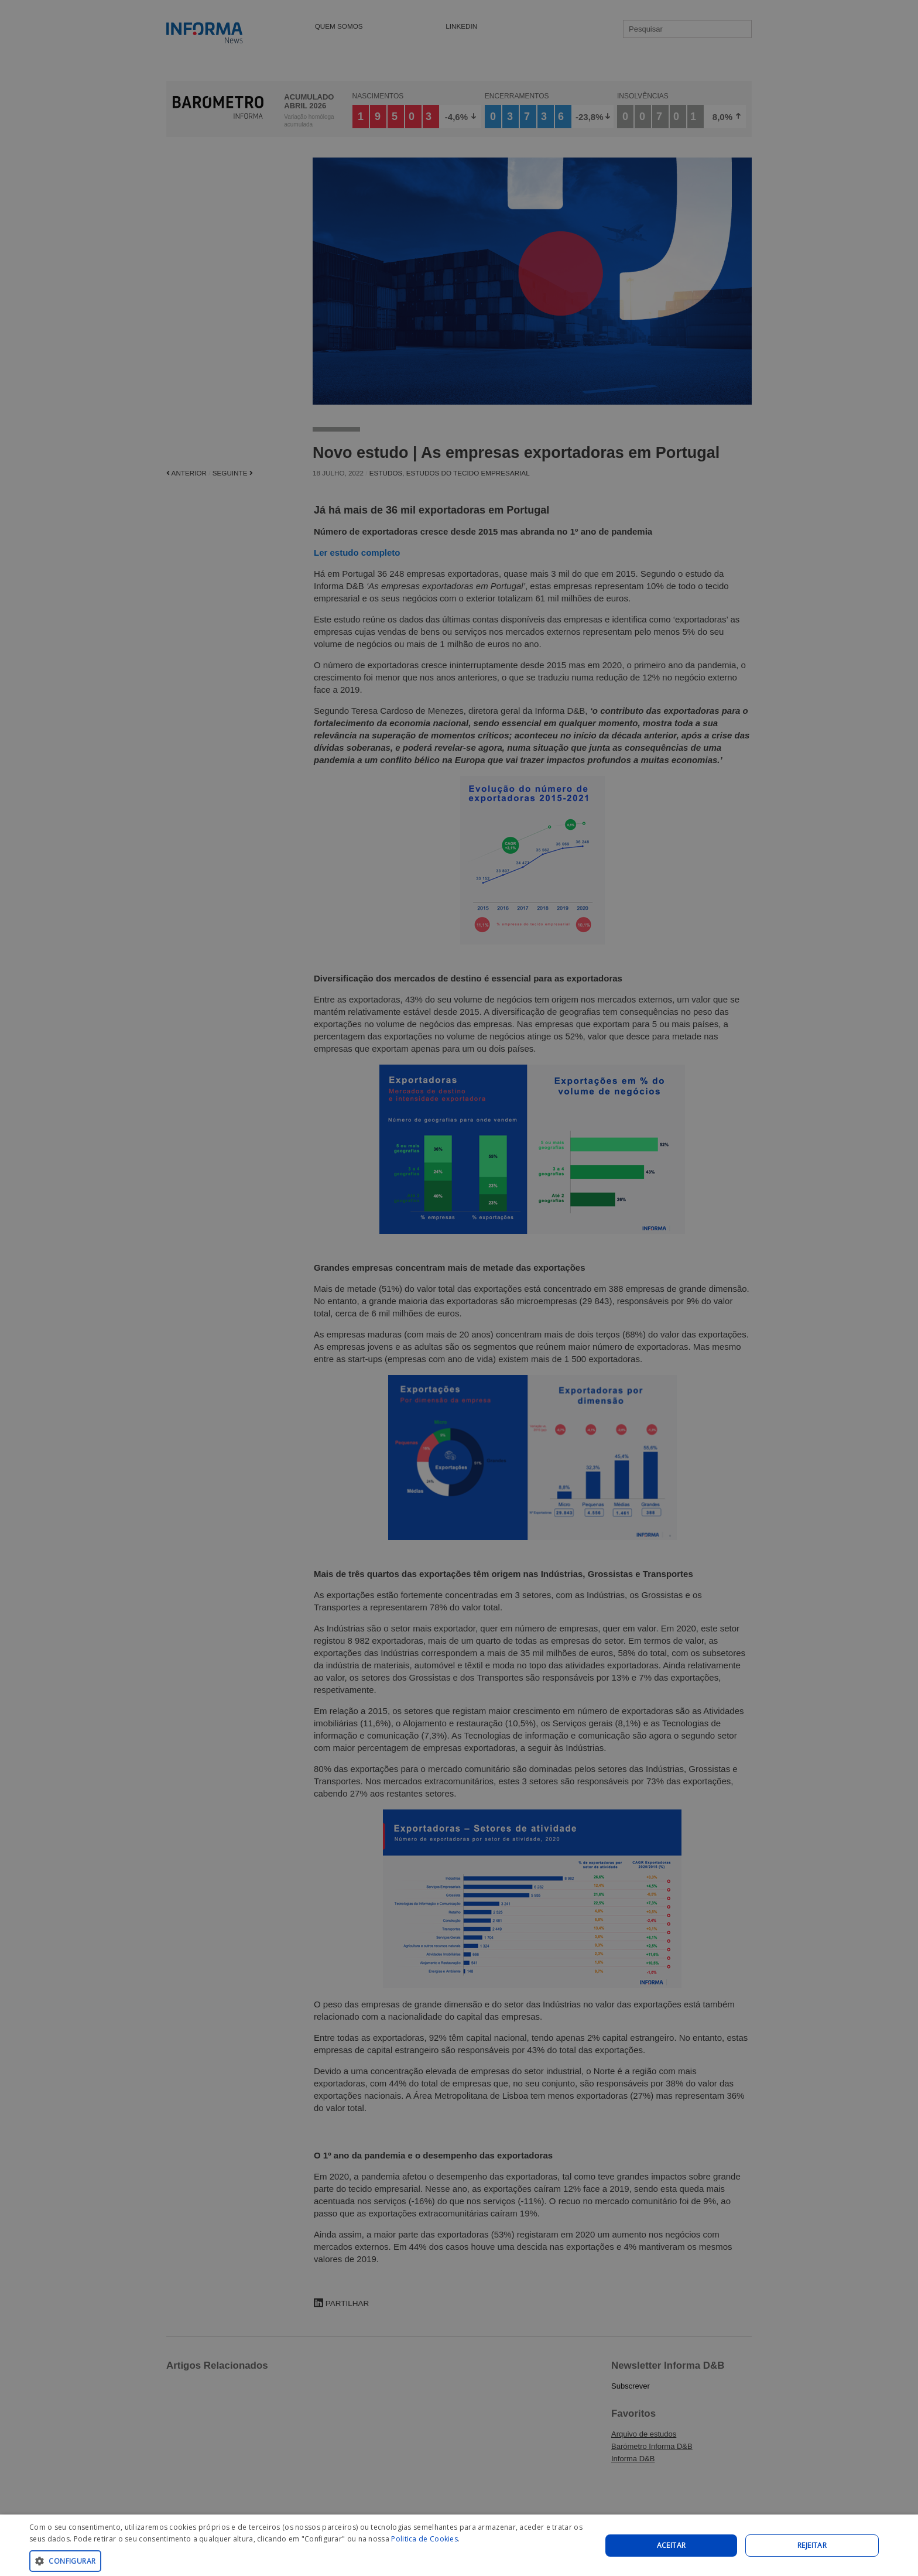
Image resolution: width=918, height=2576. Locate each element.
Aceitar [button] (671, 2545)
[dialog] (459, 2545)
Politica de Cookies (424, 2539)
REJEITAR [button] (812, 2545)
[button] (306, 2560)
